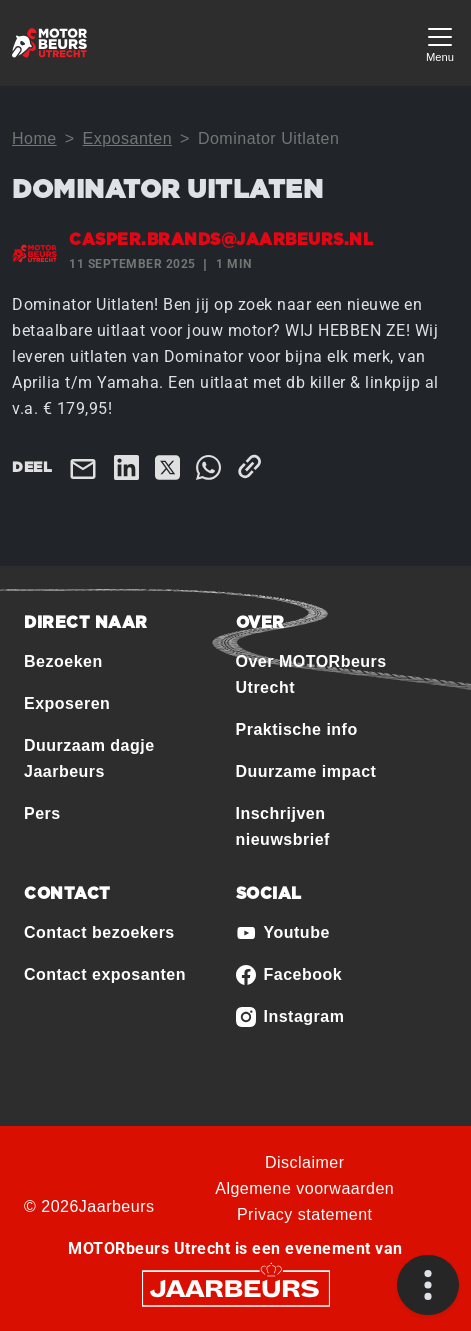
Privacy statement (305, 1214)
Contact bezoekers (99, 932)
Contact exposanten (105, 974)
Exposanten (128, 138)
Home (34, 138)
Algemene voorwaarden (304, 1188)
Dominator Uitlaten (269, 138)
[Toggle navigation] (440, 42)
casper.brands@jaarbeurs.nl (221, 240)
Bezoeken (63, 661)
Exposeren (67, 703)
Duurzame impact (306, 771)
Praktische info (297, 729)
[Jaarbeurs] (236, 1287)
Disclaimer (305, 1162)
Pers (42, 813)
